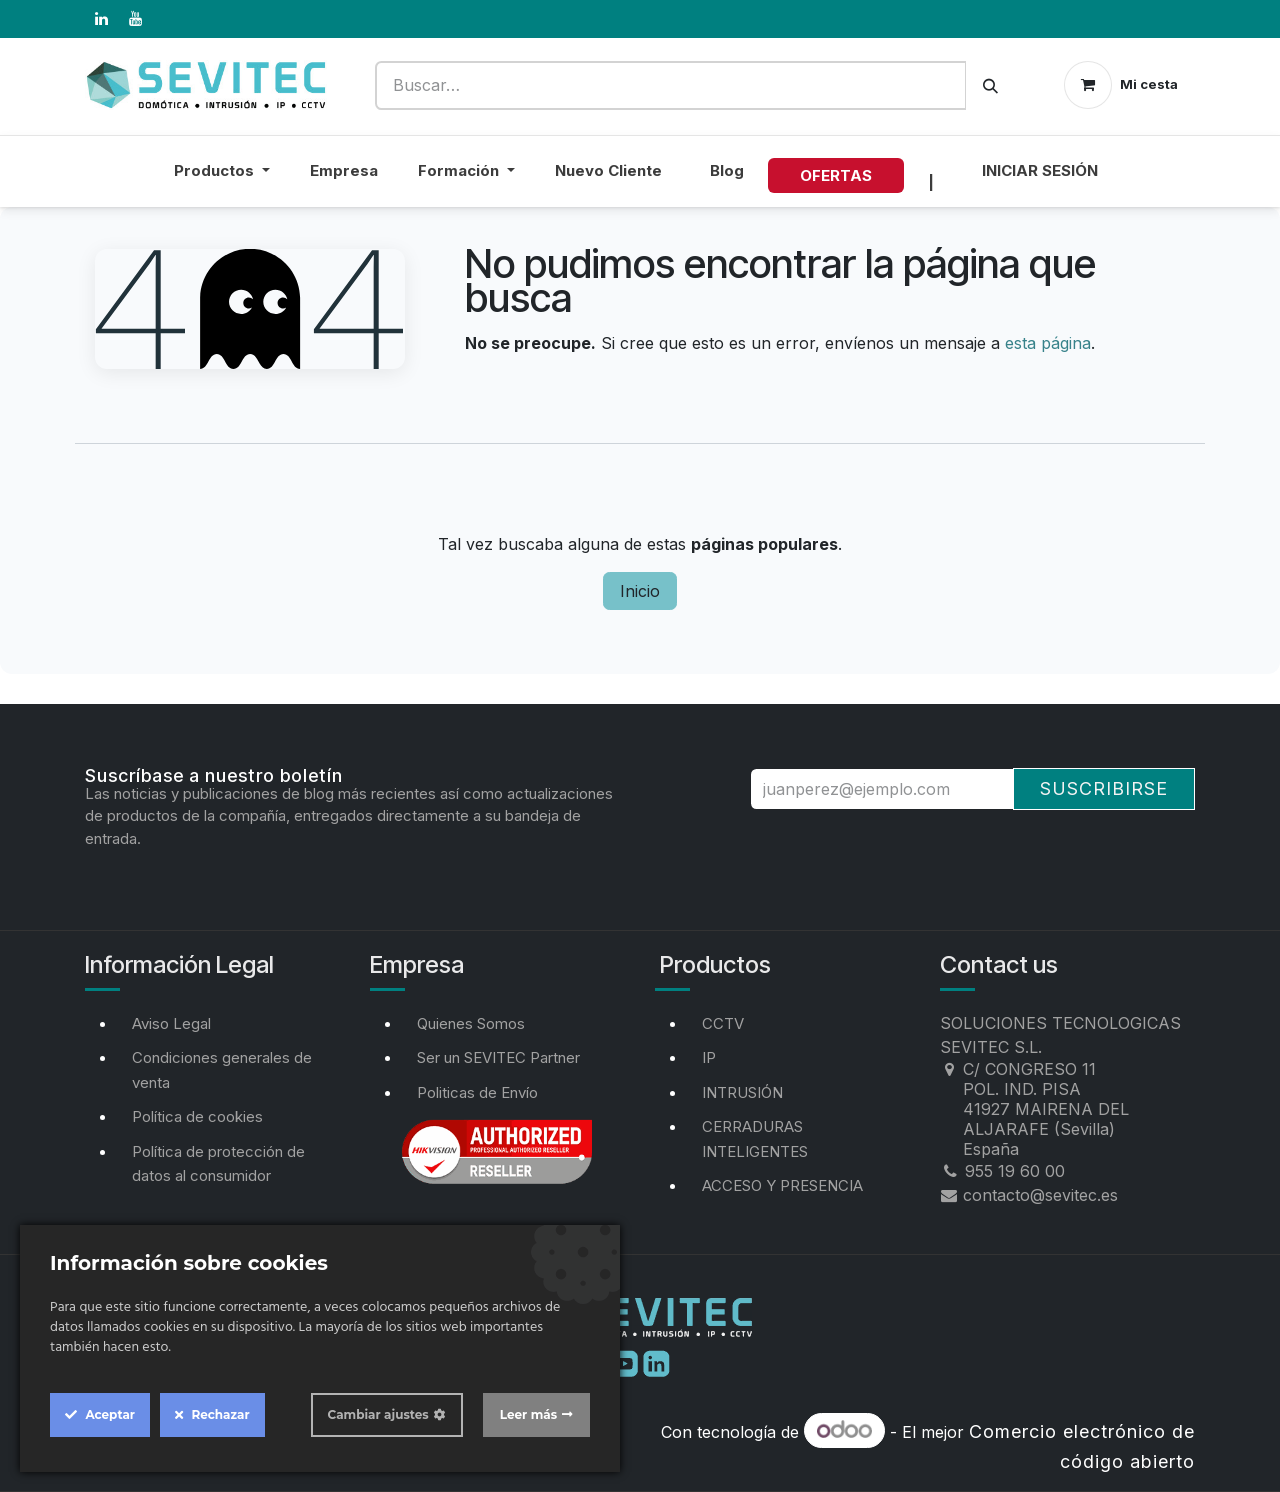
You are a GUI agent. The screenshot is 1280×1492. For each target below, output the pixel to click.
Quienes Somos (471, 1023)
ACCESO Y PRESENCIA (782, 1185)
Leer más (528, 1414)
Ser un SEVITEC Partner (498, 1057)
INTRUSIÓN (742, 1092)
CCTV (723, 1023)
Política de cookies (197, 1116)
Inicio (640, 591)
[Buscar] (990, 85)
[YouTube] (135, 19)
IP (709, 1057)
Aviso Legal (171, 1023)
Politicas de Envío (477, 1092)
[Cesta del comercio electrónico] (1121, 85)
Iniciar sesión (1040, 170)
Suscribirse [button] (1104, 788)
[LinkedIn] (101, 19)
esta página (1048, 343)
